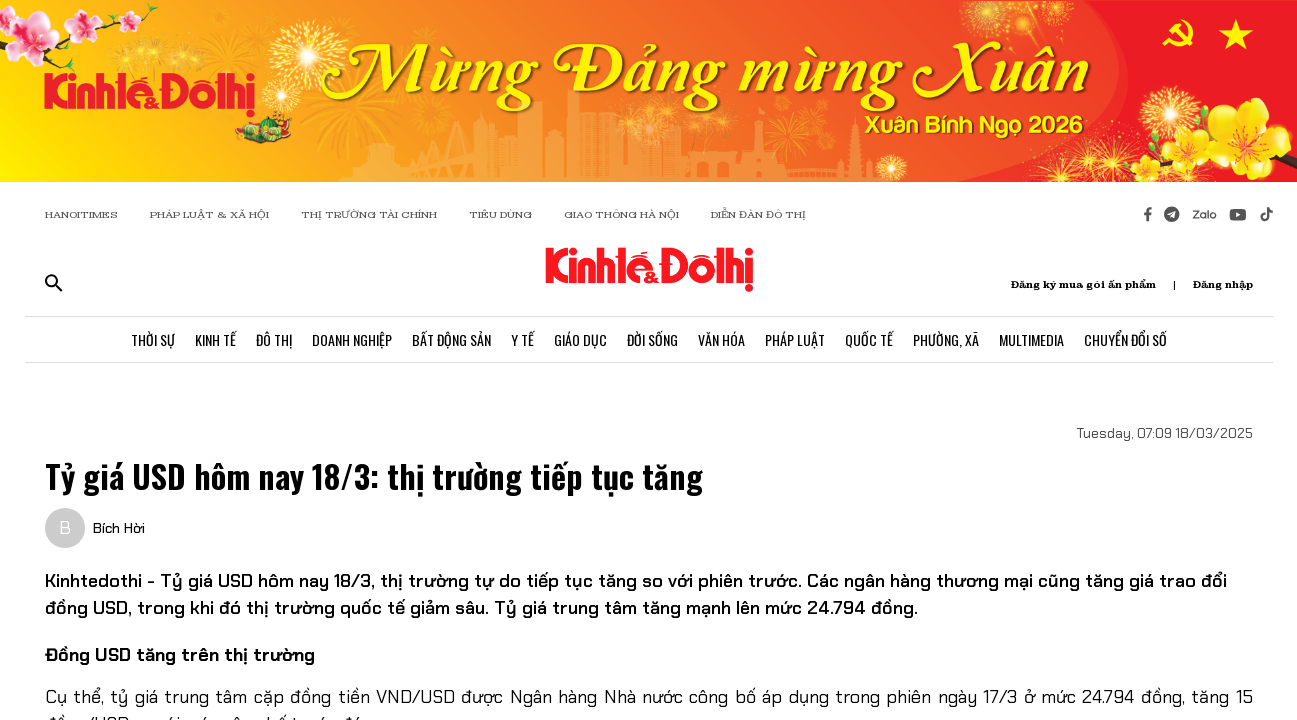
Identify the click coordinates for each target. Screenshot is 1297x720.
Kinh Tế (215, 339)
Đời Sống (652, 339)
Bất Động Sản (451, 339)
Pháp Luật (795, 339)
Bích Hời (119, 528)
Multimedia (1031, 339)
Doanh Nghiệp (352, 339)
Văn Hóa (721, 339)
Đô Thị (274, 339)
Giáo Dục (580, 339)
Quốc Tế (869, 339)
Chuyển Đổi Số (1125, 339)
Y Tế (522, 339)
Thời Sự (153, 339)
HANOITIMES (81, 214)
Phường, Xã (946, 339)
